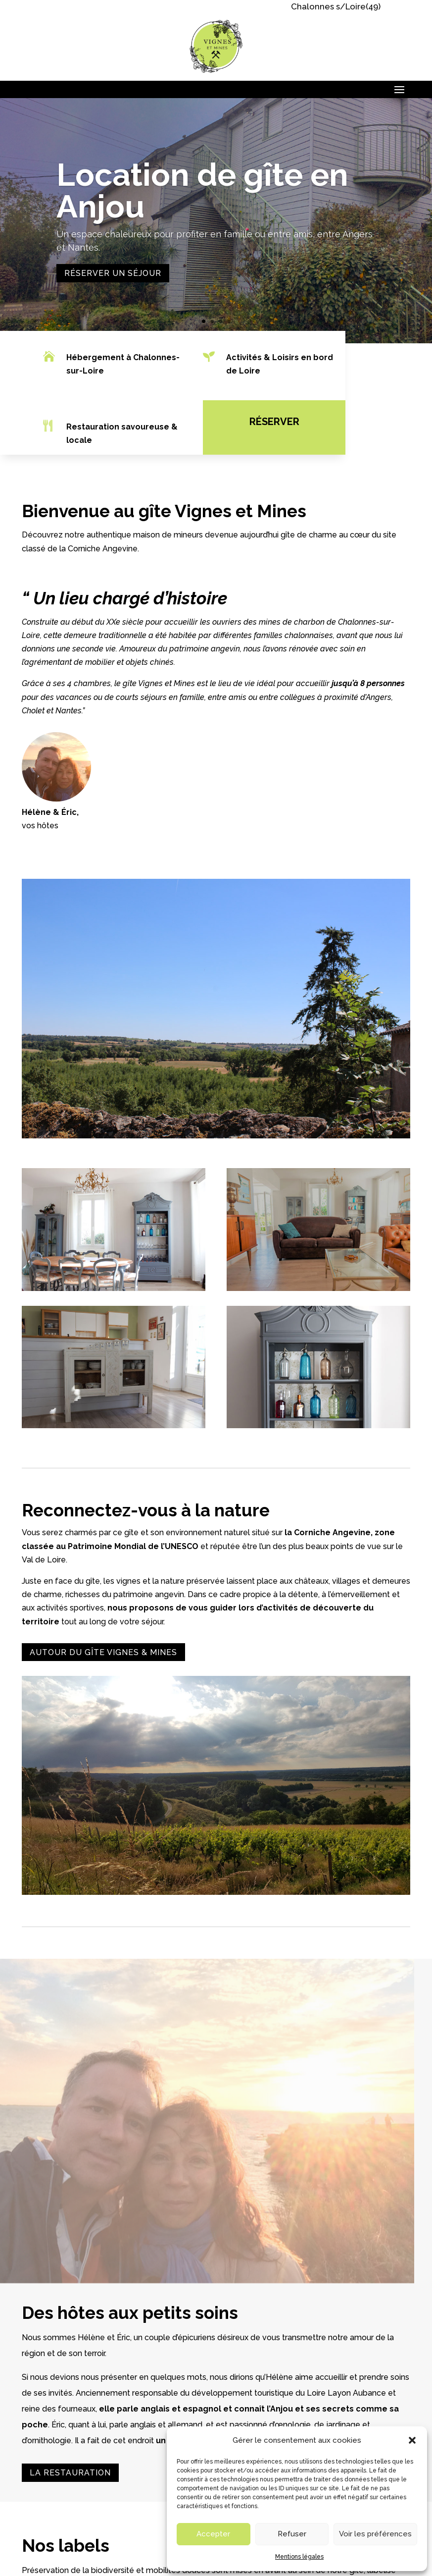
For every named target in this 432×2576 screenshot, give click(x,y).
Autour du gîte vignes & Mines (103, 1652)
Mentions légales (299, 2556)
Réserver (268, 422)
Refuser (292, 2533)
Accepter (213, 2533)
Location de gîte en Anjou (202, 191)
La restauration (70, 2472)
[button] (412, 2440)
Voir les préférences (375, 2533)
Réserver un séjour (112, 274)
